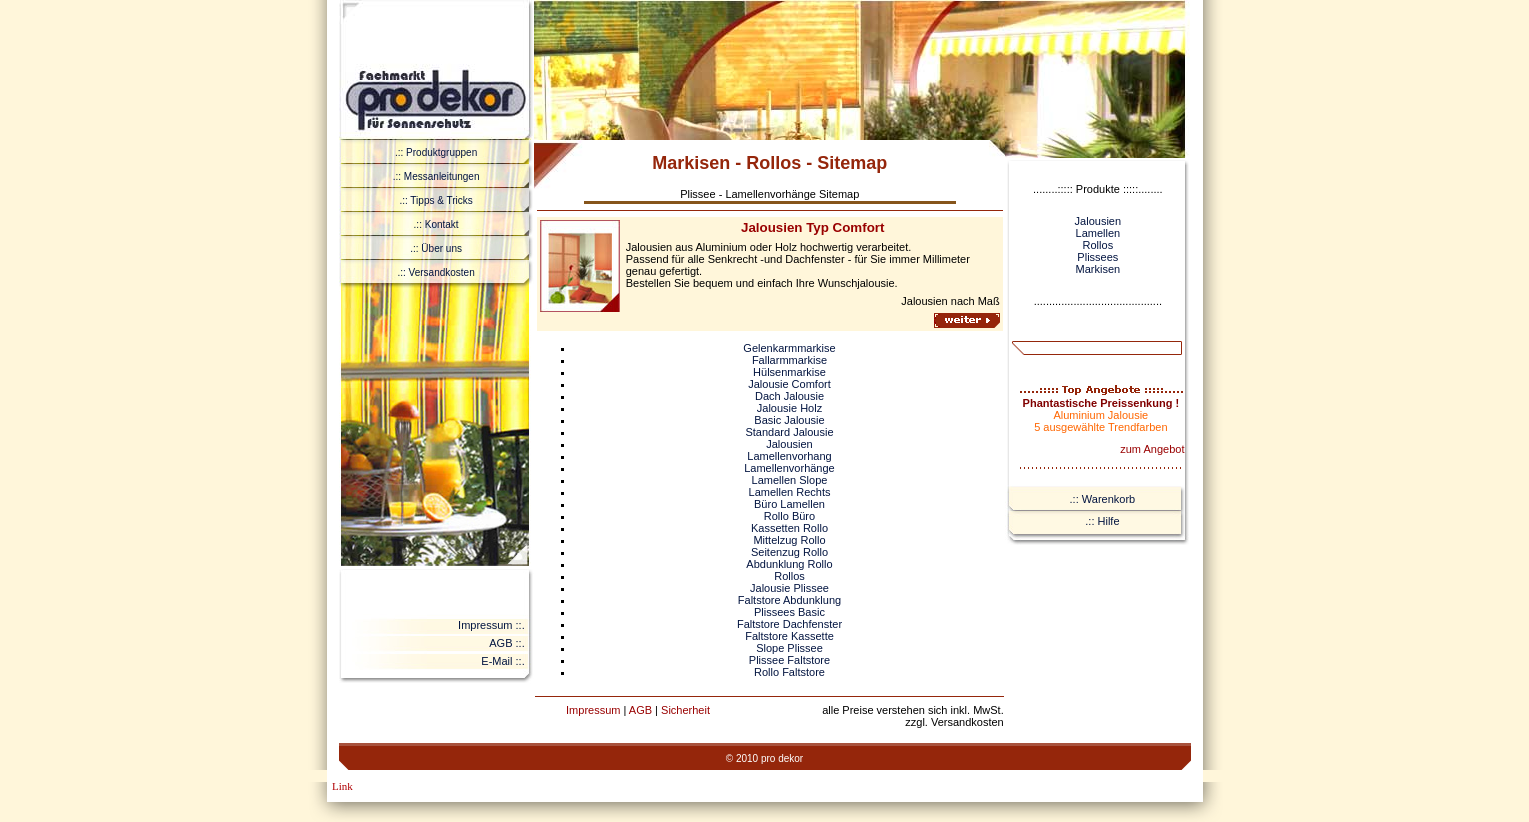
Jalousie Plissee (789, 588)
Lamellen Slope (790, 480)
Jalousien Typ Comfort (812, 227)
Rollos (789, 576)
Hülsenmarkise (789, 372)
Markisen (1098, 269)
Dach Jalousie (789, 396)
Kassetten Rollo (789, 528)
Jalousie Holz (789, 408)
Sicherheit (685, 710)
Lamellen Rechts (790, 492)
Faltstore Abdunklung (789, 600)
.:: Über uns (436, 248)
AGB (640, 710)
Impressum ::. (491, 625)
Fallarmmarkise (789, 360)
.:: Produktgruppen (436, 152)
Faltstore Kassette (789, 636)
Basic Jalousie (789, 420)
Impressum (593, 710)
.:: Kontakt (436, 224)
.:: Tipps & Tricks (435, 200)
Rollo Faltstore (789, 672)
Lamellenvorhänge (789, 468)
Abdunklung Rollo (789, 564)
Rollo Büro (789, 516)
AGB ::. (506, 643)
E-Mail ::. (502, 661)
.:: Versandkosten (435, 272)
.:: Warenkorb (1103, 499)
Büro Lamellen (789, 504)
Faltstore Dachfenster (789, 624)
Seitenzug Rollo (789, 552)
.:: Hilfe (1102, 521)
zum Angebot (1152, 449)
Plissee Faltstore (789, 660)
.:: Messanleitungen (436, 176)
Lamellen (1098, 233)
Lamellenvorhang (789, 456)
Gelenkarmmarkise (789, 348)
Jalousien (789, 444)
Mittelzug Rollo (789, 540)
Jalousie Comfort (789, 384)
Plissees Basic (789, 612)
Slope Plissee (789, 648)
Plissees (1097, 257)
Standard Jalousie (789, 432)
